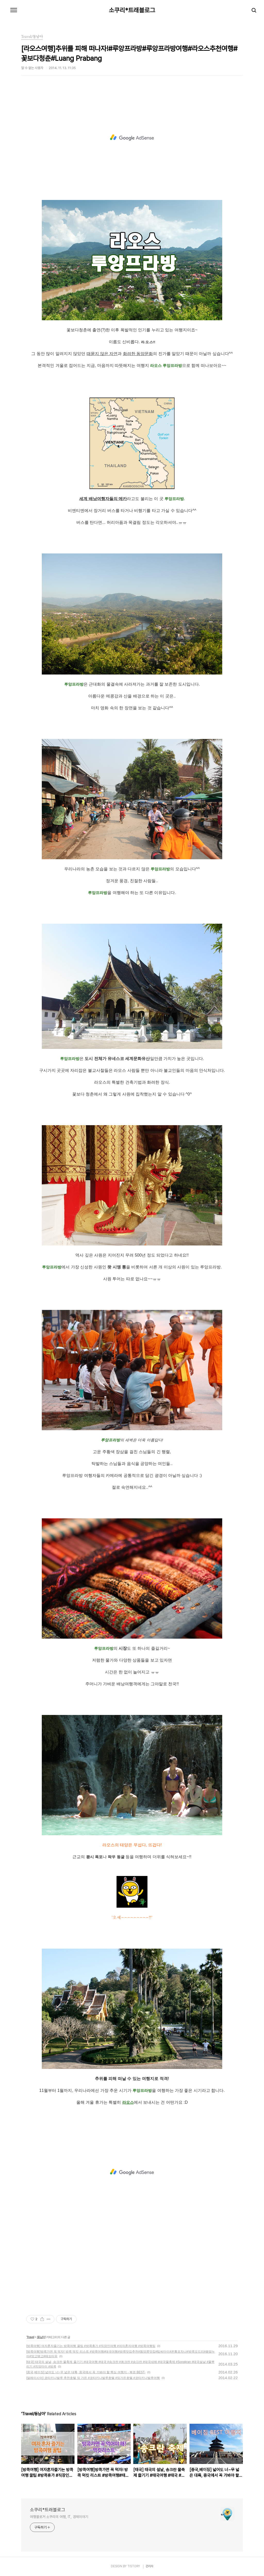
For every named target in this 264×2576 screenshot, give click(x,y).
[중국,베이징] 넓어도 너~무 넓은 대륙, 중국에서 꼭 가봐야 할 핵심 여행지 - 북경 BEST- (85, 2372)
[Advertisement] (132, 138)
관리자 (149, 2566)
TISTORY (133, 2566)
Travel (30, 2337)
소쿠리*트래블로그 (132, 10)
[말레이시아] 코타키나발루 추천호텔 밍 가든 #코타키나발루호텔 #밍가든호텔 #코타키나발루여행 (93, 2378)
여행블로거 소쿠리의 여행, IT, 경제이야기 (59, 2517)
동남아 (41, 2337)
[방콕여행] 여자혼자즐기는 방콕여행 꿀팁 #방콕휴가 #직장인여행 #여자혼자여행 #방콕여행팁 (90, 2346)
